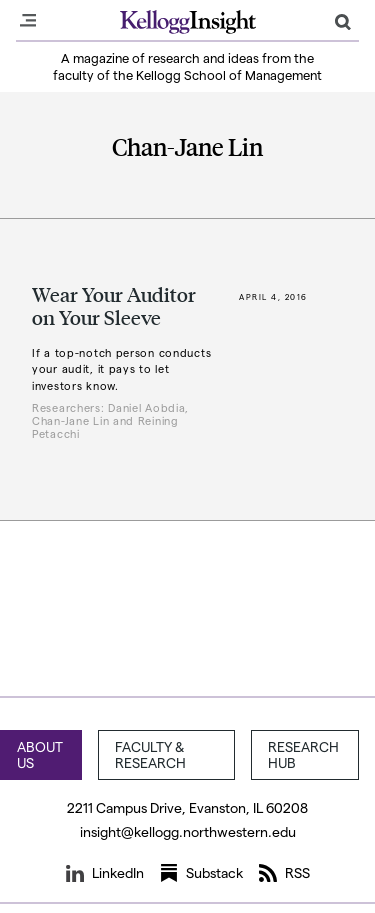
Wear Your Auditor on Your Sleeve (114, 305)
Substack (201, 873)
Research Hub (303, 754)
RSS (284, 873)
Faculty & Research (150, 754)
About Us (40, 754)
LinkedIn (105, 873)
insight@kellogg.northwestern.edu (188, 831)
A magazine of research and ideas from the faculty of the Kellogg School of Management (187, 66)
